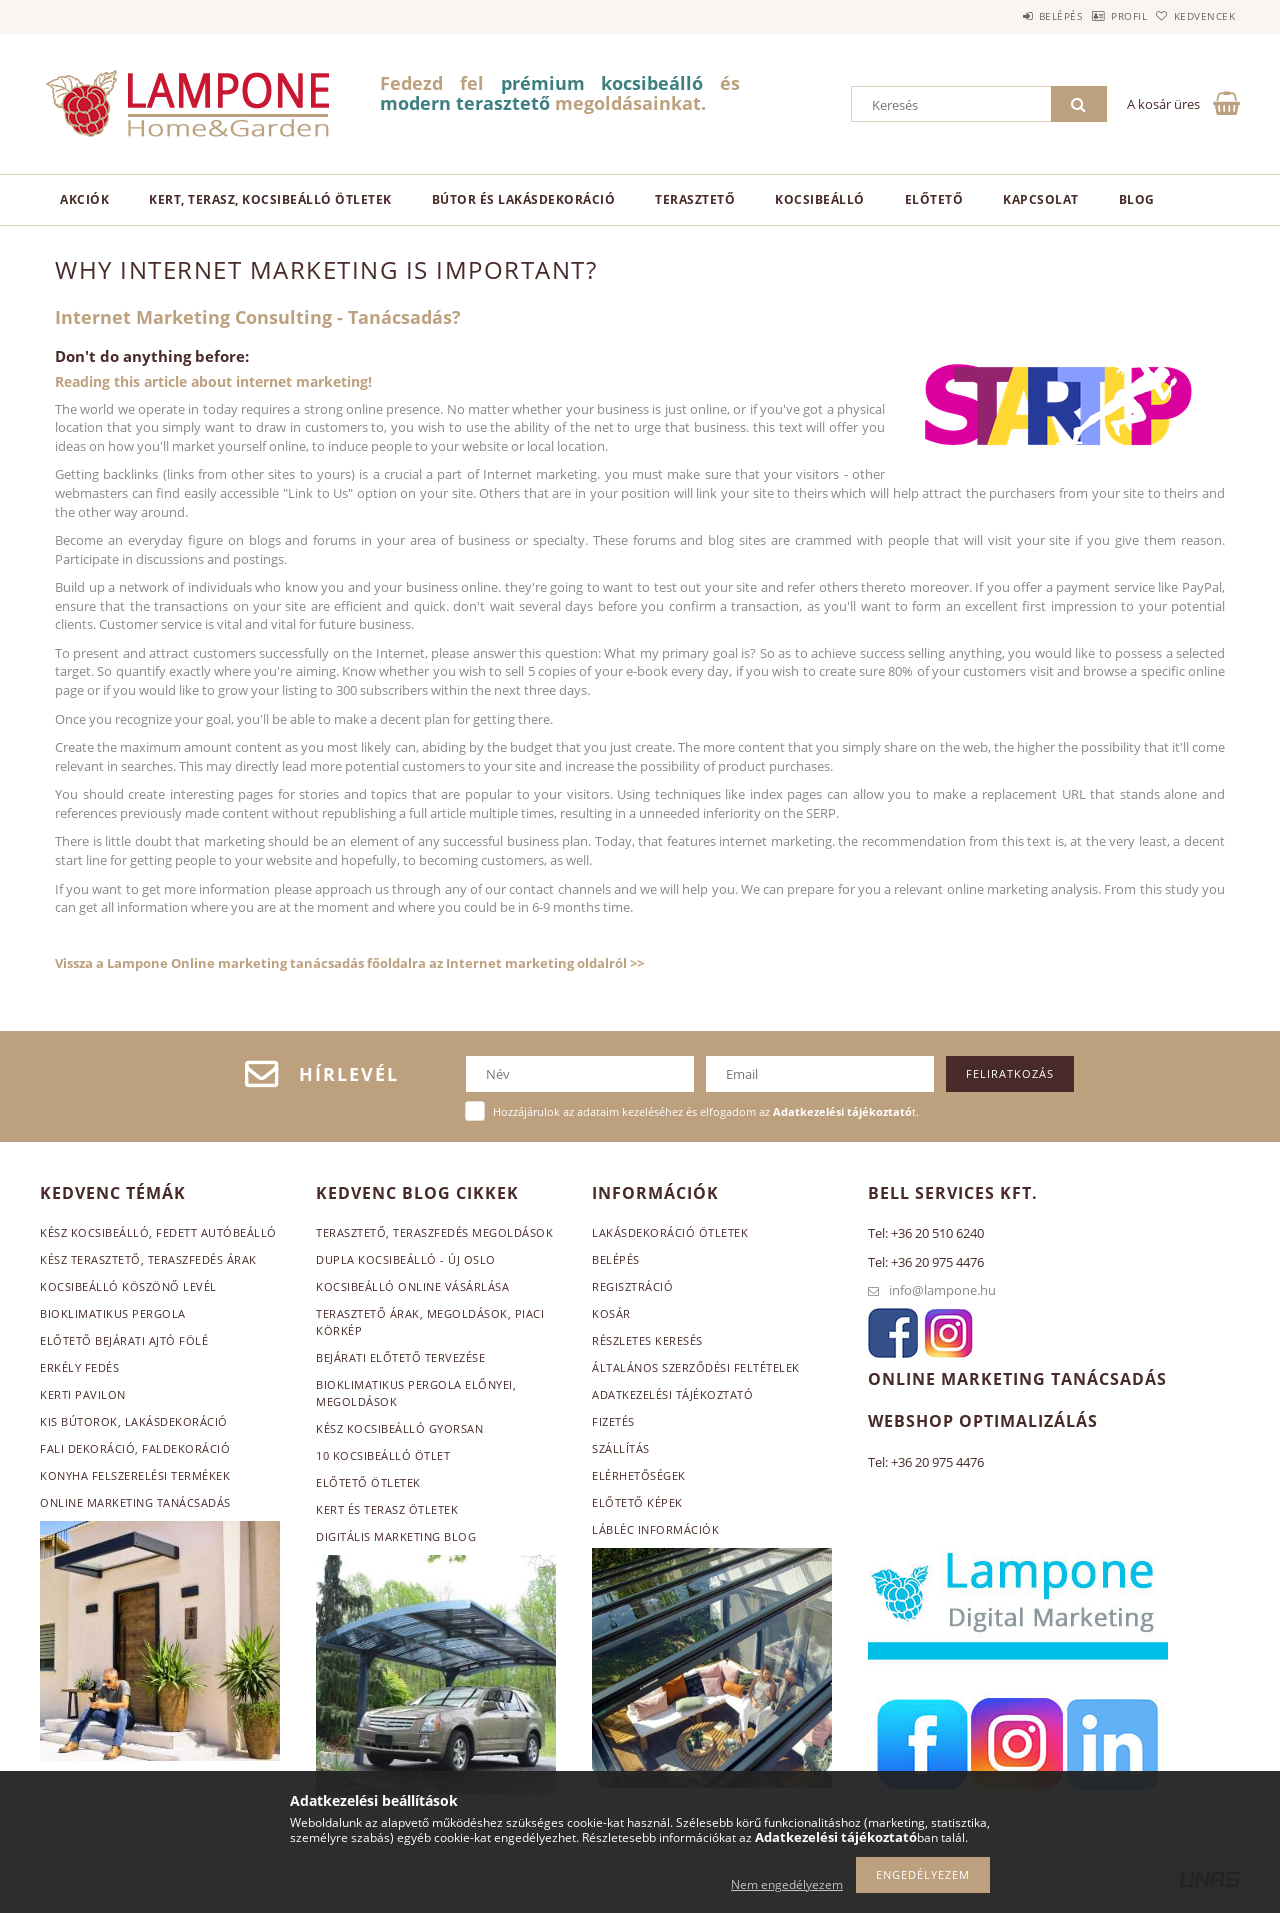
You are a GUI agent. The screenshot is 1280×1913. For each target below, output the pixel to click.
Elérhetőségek (639, 1475)
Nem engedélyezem (787, 1884)
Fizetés (613, 1421)
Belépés (1009, 16)
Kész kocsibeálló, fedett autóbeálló (158, 1232)
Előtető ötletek (368, 1482)
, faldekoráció (182, 1448)
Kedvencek (1195, 16)
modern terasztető (465, 103)
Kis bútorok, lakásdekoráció (134, 1421)
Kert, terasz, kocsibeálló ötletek (270, 199)
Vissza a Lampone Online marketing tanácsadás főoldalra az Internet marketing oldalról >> (349, 963)
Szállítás (621, 1448)
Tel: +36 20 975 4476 (926, 1262)
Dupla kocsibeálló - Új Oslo (406, 1259)
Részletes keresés (647, 1340)
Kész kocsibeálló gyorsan (399, 1428)
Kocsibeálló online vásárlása (412, 1286)
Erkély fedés (79, 1367)
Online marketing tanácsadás (135, 1502)
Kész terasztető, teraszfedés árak (148, 1259)
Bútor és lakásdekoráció (524, 199)
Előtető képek (637, 1502)
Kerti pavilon (83, 1394)
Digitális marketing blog (396, 1536)
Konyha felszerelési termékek (135, 1475)
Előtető (934, 199)
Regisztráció (632, 1286)
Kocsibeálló (820, 199)
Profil (1098, 16)
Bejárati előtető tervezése (400, 1357)
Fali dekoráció (87, 1448)
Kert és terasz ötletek (387, 1509)
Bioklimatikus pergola (113, 1313)
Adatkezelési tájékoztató (672, 1394)
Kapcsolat (1041, 199)
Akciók (84, 199)
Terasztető (695, 199)
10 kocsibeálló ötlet (383, 1455)
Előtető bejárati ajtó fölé (124, 1340)
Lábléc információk (655, 1529)
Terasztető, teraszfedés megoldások (434, 1232)
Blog (1137, 199)
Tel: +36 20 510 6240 (926, 1233)
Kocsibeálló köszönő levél (128, 1286)
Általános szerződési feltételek (696, 1367)
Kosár (611, 1313)
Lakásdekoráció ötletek (670, 1232)
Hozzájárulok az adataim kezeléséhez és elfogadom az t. (706, 1111)
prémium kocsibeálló (602, 83)
